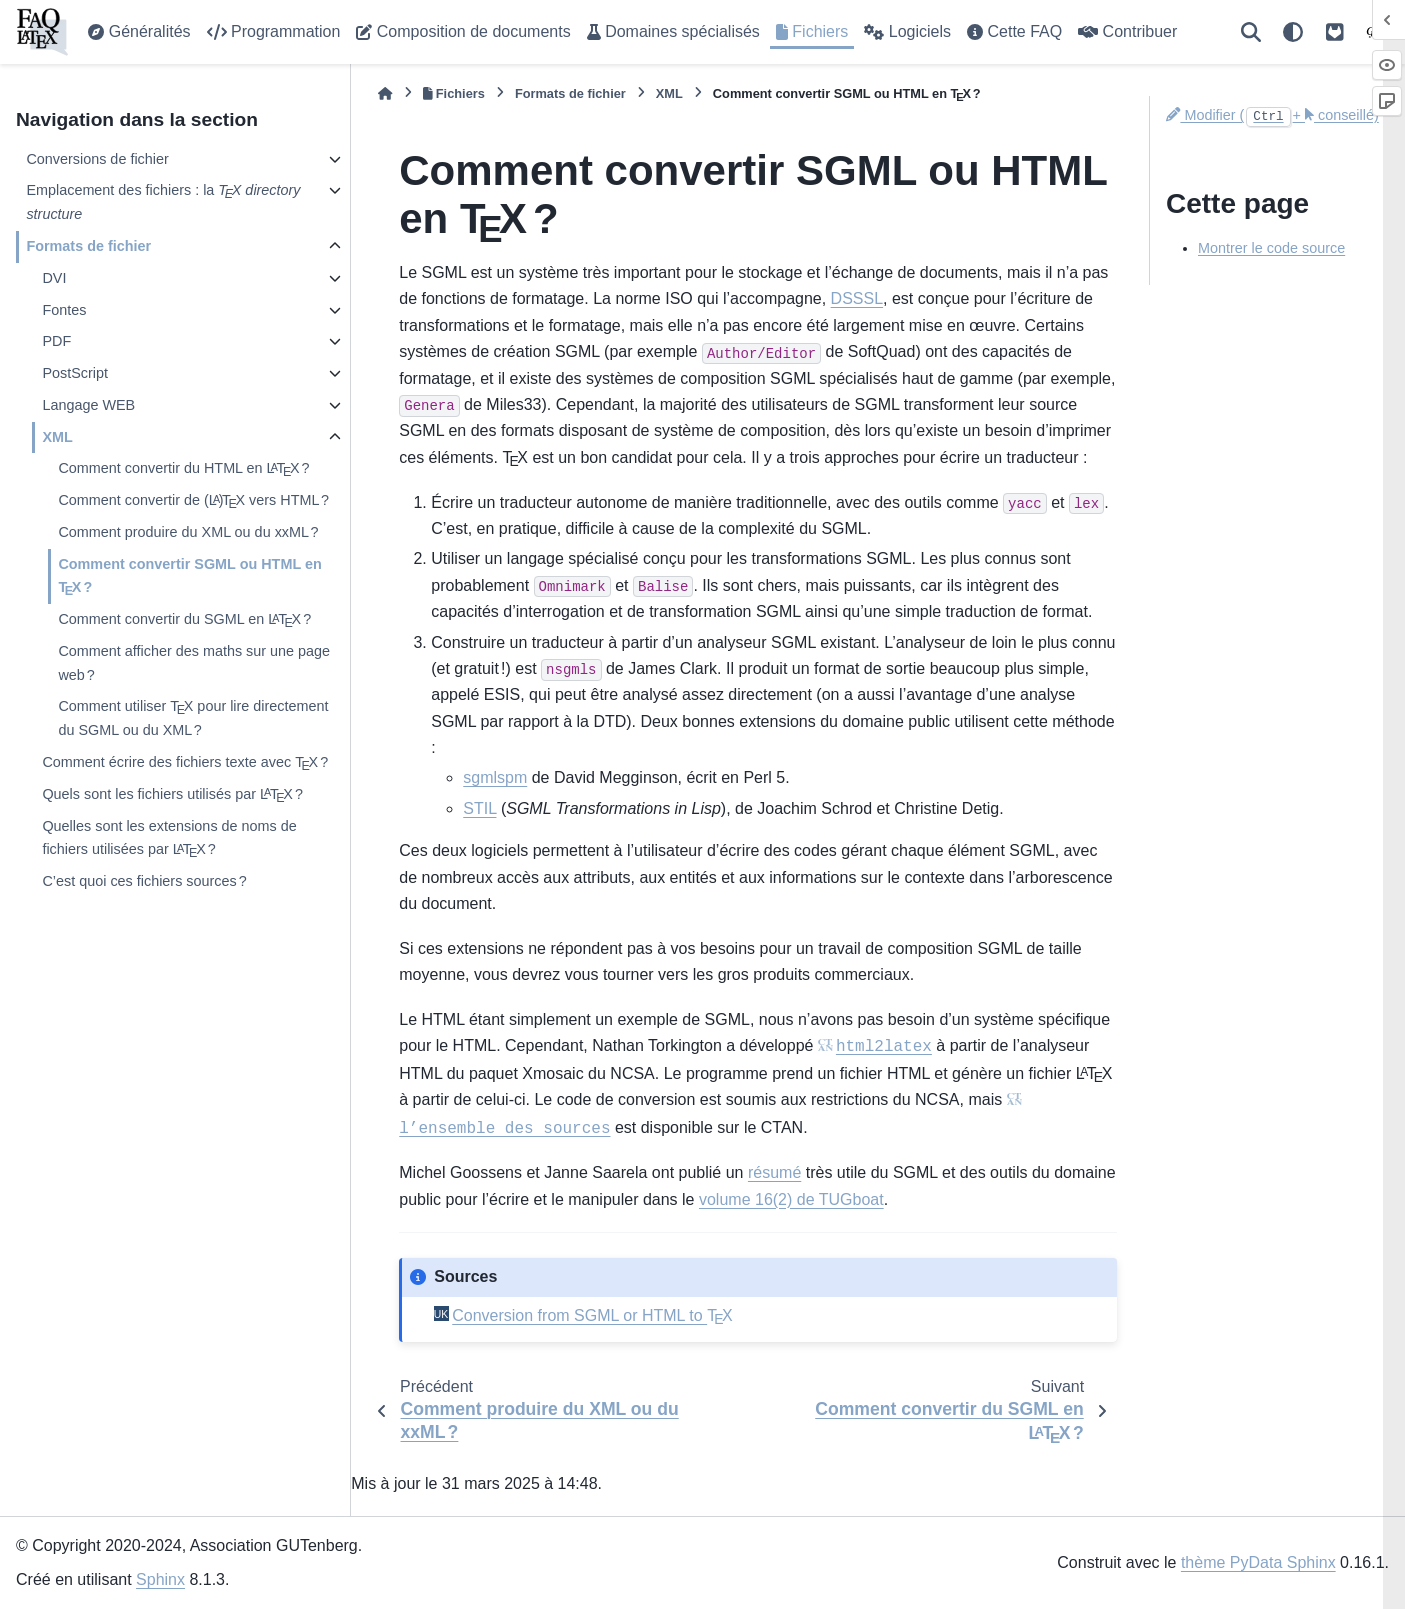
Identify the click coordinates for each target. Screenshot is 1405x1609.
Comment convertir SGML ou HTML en (189, 578)
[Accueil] (385, 93)
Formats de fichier (88, 246)
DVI (54, 278)
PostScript (75, 373)
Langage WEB (88, 405)
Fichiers (812, 31)
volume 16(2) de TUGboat (791, 1199)
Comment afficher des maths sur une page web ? (194, 663)
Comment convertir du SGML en (184, 620)
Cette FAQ (1014, 31)
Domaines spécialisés (673, 31)
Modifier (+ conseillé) (1272, 115)
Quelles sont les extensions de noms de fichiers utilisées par (169, 840)
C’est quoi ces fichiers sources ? (144, 881)
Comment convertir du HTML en (183, 469)
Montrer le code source (1271, 248)
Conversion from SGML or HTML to (592, 1315)
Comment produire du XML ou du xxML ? (188, 532)
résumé (774, 1172)
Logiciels (907, 31)
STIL (479, 808)
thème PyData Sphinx (1258, 1562)
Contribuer (1127, 31)
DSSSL (857, 298)
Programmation (274, 31)
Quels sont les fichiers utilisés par (172, 795)
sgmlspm (495, 777)
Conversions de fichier (97, 159)
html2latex (884, 1047)
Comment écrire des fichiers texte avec (185, 763)
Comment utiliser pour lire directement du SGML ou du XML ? (193, 716)
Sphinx (160, 1579)
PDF (56, 341)
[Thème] (1293, 32)
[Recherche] (1251, 32)
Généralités (139, 31)
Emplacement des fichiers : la (163, 202)
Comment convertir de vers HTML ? (193, 501)
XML (57, 437)
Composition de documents (463, 31)
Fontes (64, 310)
